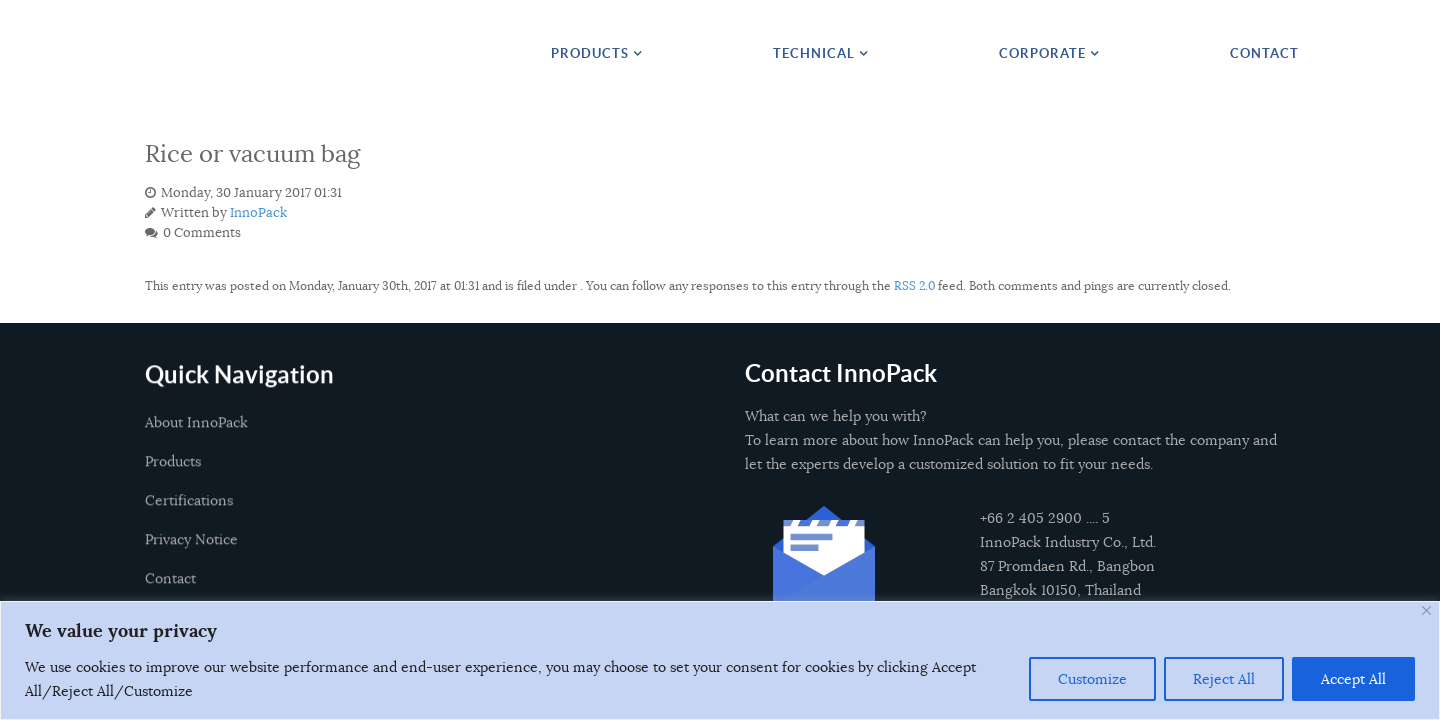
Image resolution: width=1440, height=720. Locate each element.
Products (173, 474)
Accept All (1353, 679)
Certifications (189, 513)
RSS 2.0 (914, 285)
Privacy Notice (191, 552)
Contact (170, 591)
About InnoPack (196, 435)
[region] (720, 660)
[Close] (1426, 610)
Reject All (1224, 679)
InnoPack (258, 213)
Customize (1092, 679)
